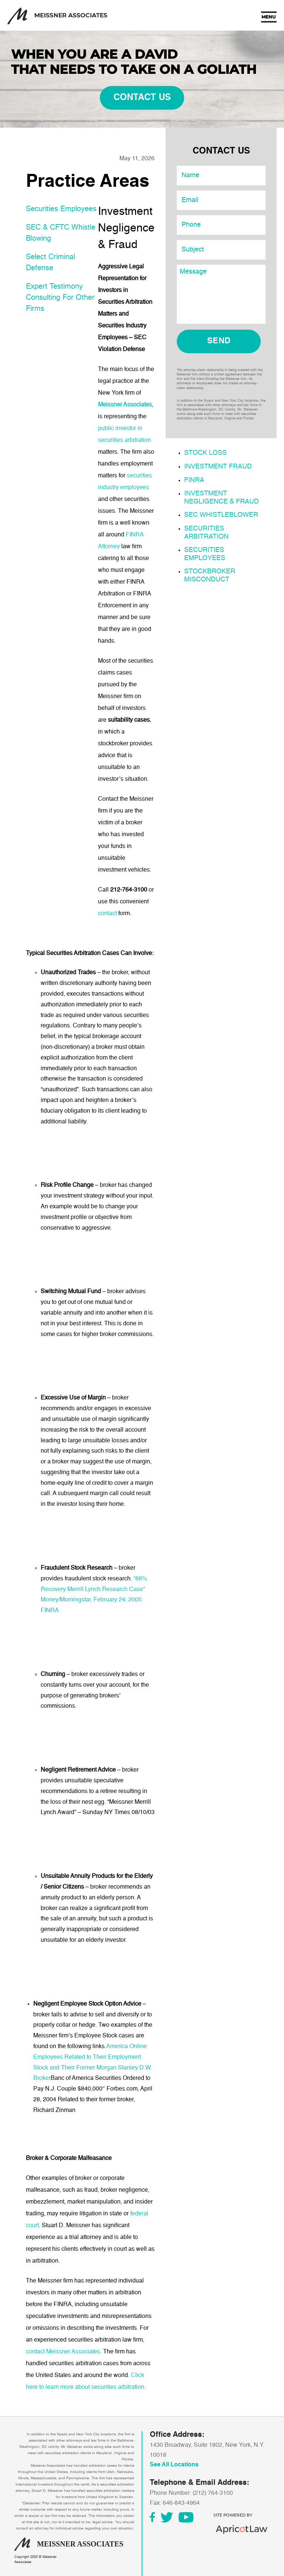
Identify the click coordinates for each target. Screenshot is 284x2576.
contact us (142, 97)
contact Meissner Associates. (64, 2352)
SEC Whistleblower (221, 515)
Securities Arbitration (206, 532)
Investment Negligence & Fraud (221, 497)
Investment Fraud (218, 466)
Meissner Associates (125, 405)
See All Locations (174, 2465)
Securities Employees (61, 209)
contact (107, 914)
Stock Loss (205, 453)
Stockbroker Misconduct (209, 575)
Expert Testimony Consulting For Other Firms (60, 298)
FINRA (194, 480)
